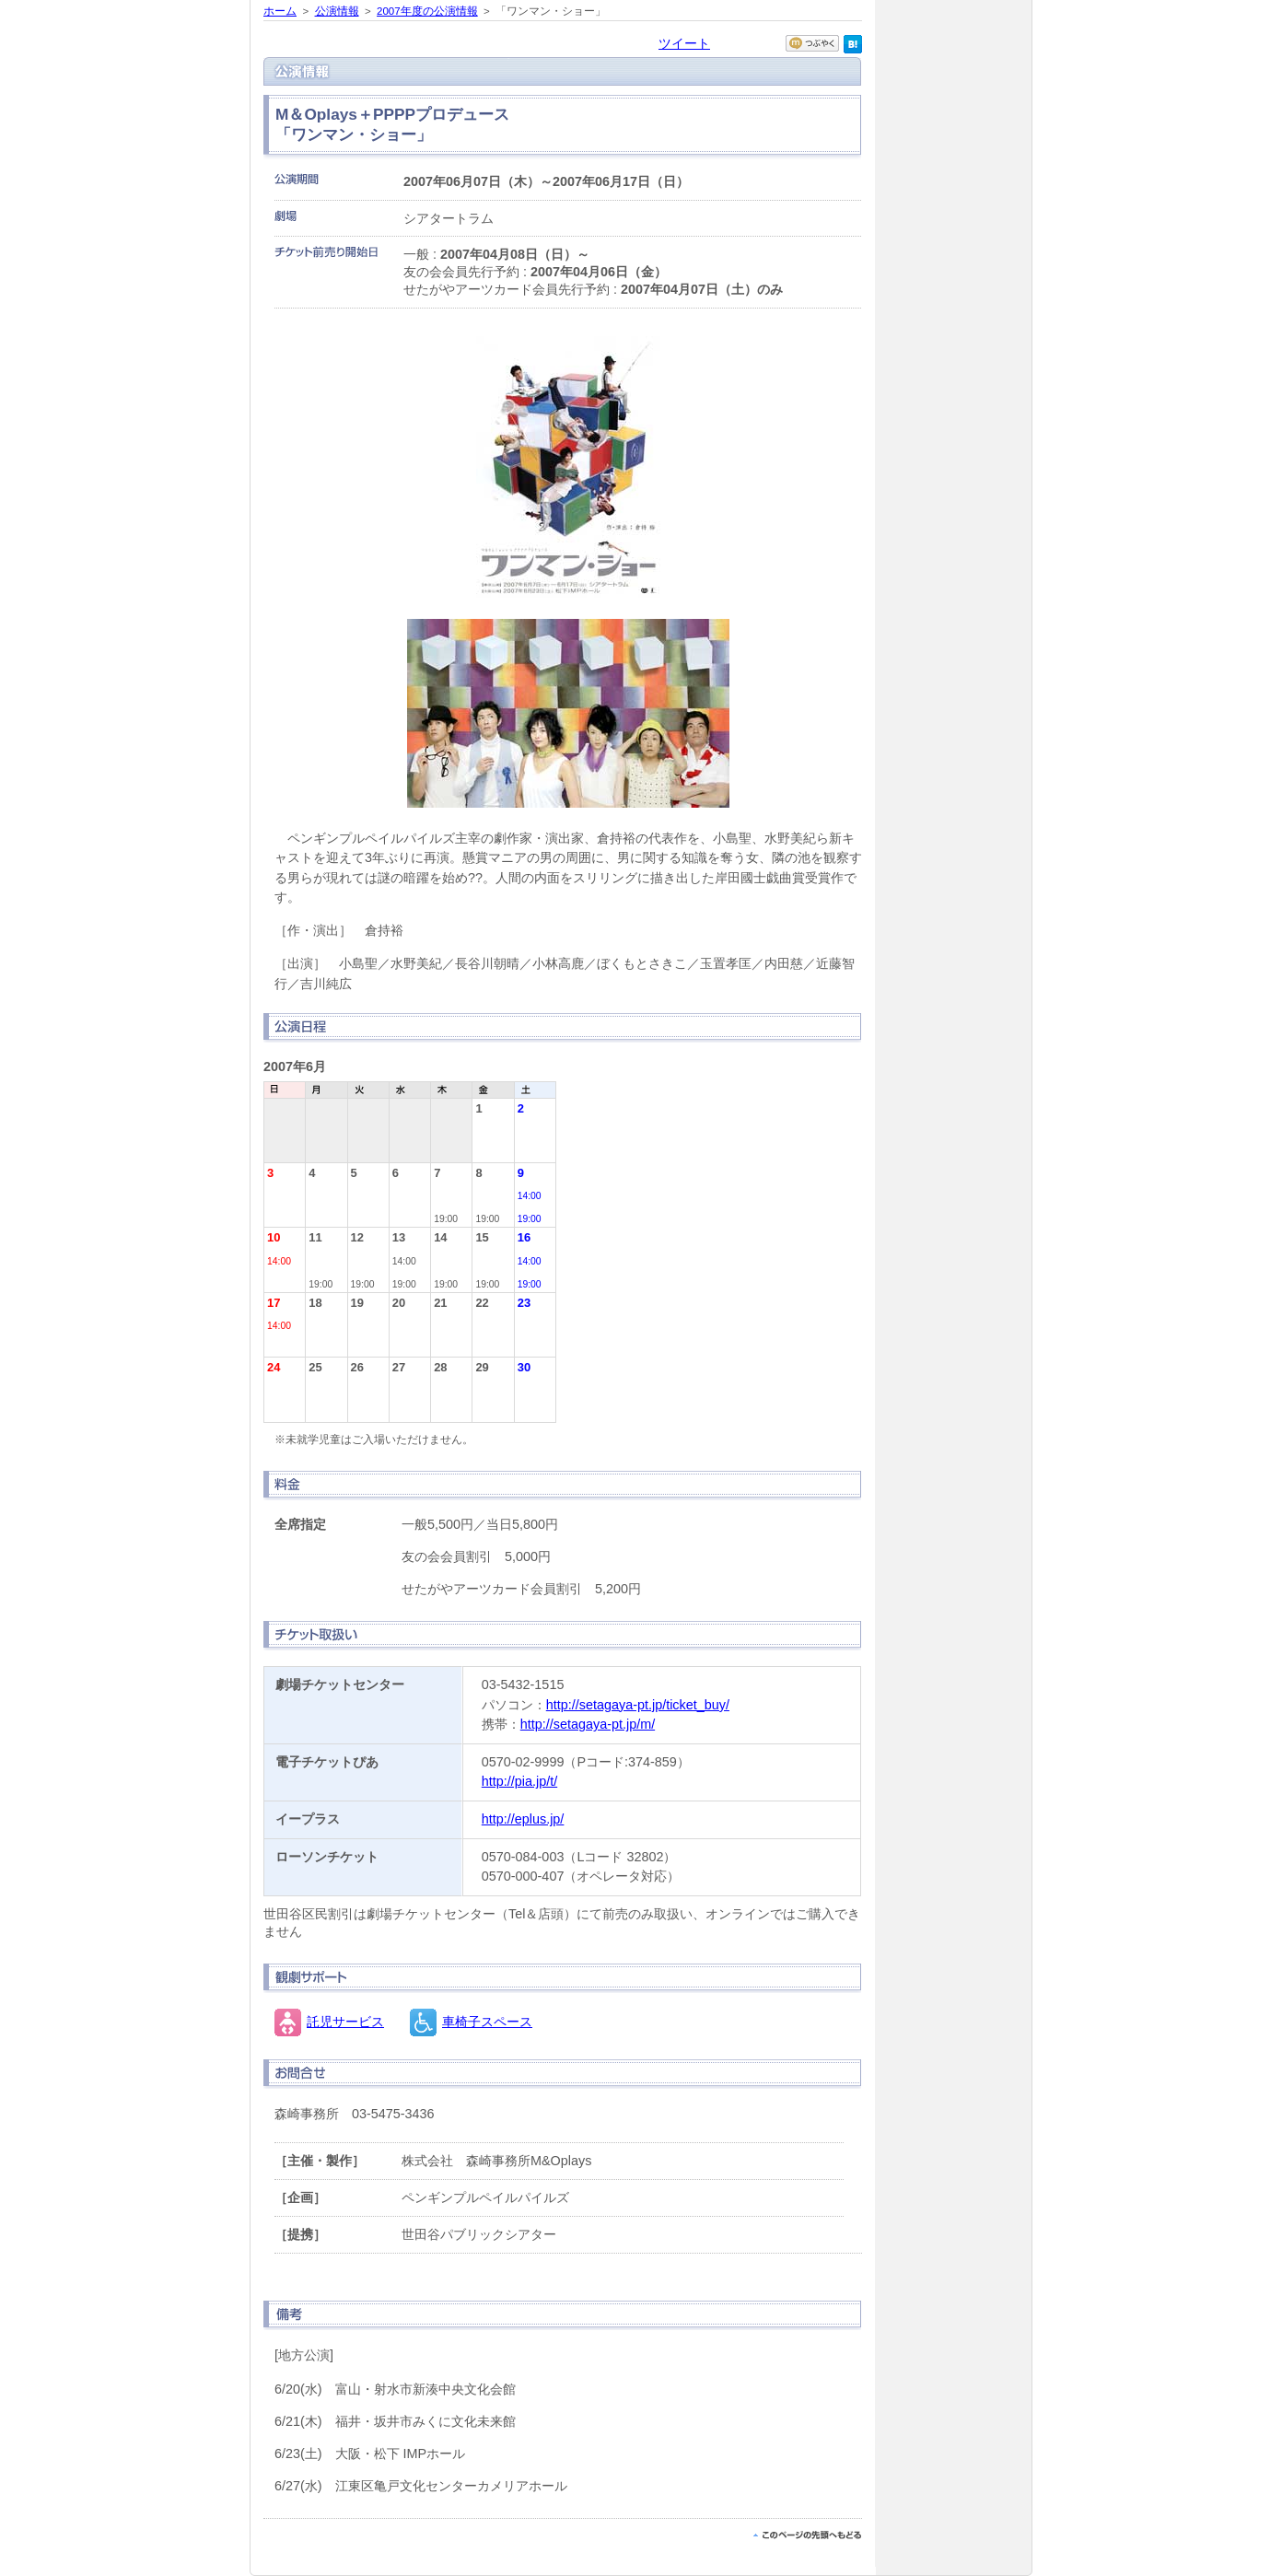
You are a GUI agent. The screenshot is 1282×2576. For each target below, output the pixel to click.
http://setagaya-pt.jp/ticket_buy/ (637, 1704)
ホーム (280, 11)
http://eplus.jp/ (523, 1819)
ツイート (684, 43)
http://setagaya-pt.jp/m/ (587, 1724)
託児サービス (345, 2021)
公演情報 (337, 11)
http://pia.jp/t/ (519, 1781)
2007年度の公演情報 (427, 11)
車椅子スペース (487, 2021)
